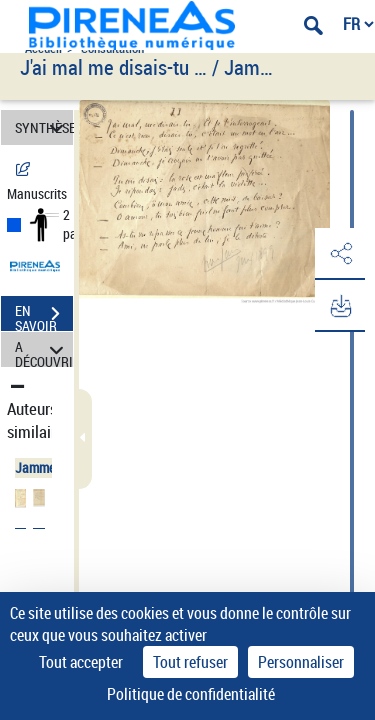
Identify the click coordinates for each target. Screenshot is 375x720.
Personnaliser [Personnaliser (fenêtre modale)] (301, 662)
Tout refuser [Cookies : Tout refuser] (190, 662)
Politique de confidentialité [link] (191, 694)
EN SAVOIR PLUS (44, 316)
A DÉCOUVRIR (44, 349)
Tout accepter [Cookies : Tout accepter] (81, 662)
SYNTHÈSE (44, 127)
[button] (340, 254)
